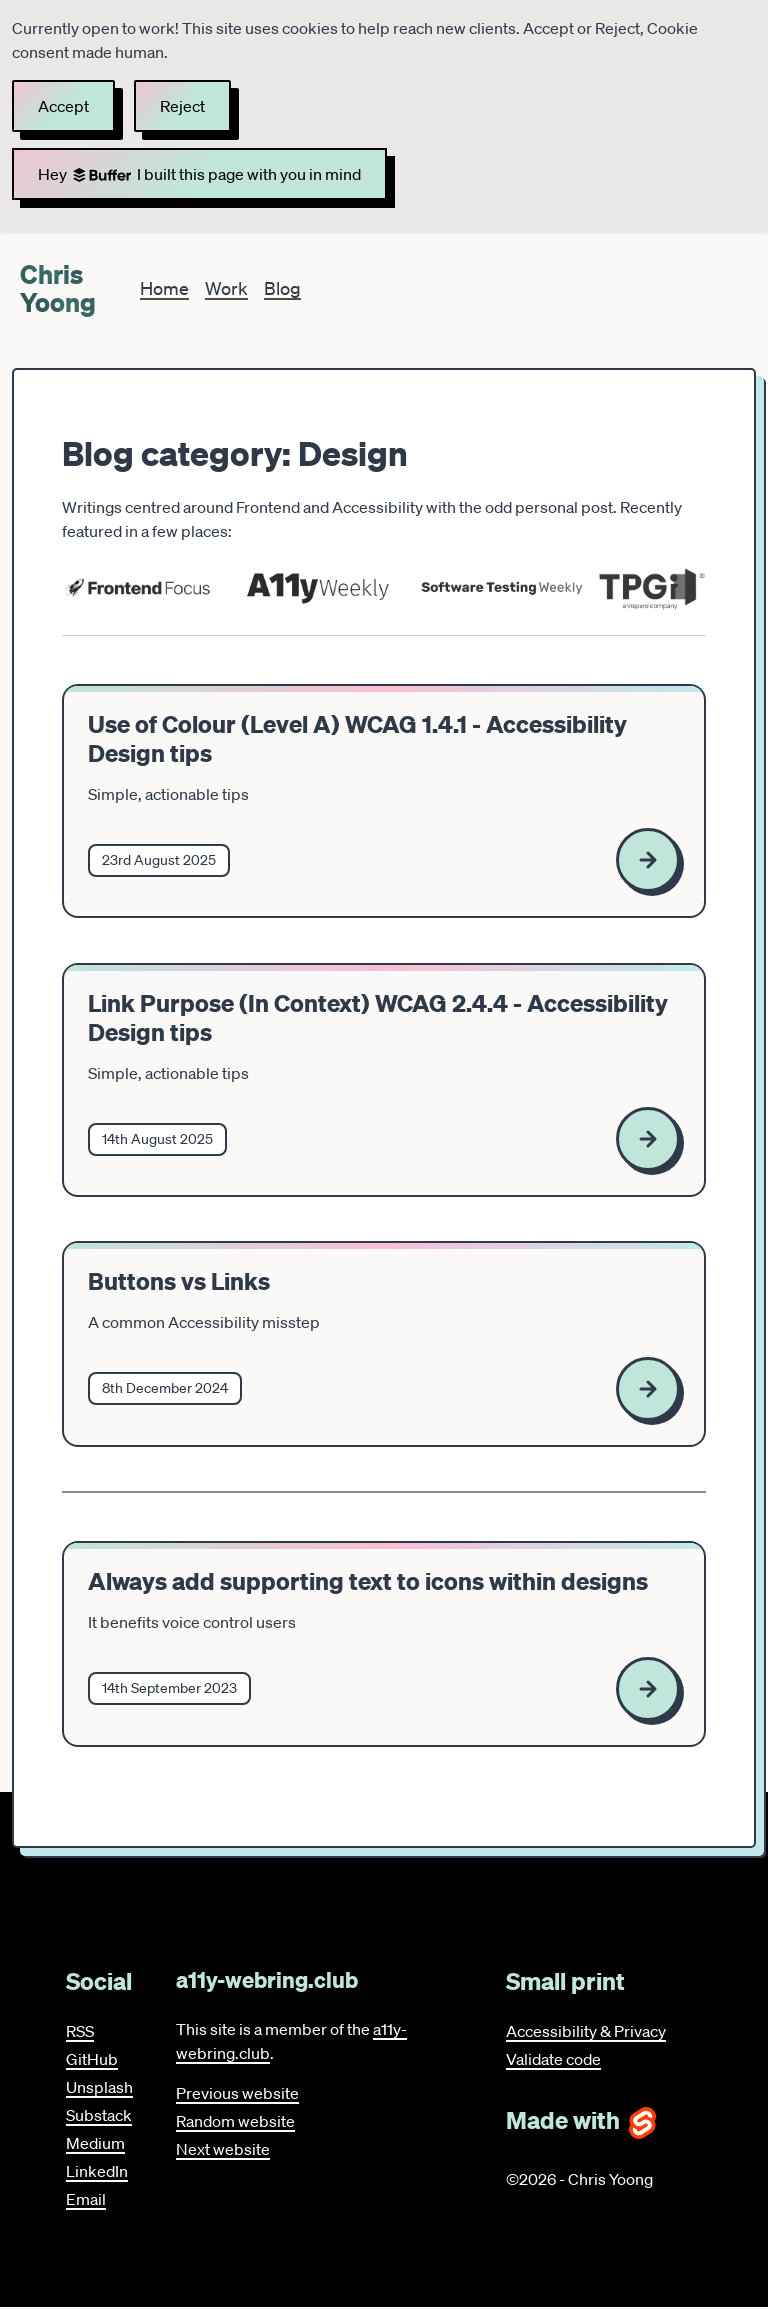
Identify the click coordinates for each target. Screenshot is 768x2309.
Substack (99, 2115)
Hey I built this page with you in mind (199, 174)
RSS (80, 2031)
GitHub (92, 2059)
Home (164, 288)
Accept (63, 106)
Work (226, 288)
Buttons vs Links (179, 1281)
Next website (223, 2149)
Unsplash (99, 2087)
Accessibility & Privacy (586, 2031)
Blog (282, 288)
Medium (95, 2143)
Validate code (553, 2059)
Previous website (237, 2093)
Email (86, 2199)
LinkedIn (97, 2171)
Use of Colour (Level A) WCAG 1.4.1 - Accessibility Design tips (357, 739)
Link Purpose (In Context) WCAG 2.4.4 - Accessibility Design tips (378, 1018)
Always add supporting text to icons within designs (368, 1581)
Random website (235, 2121)
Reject (182, 106)
